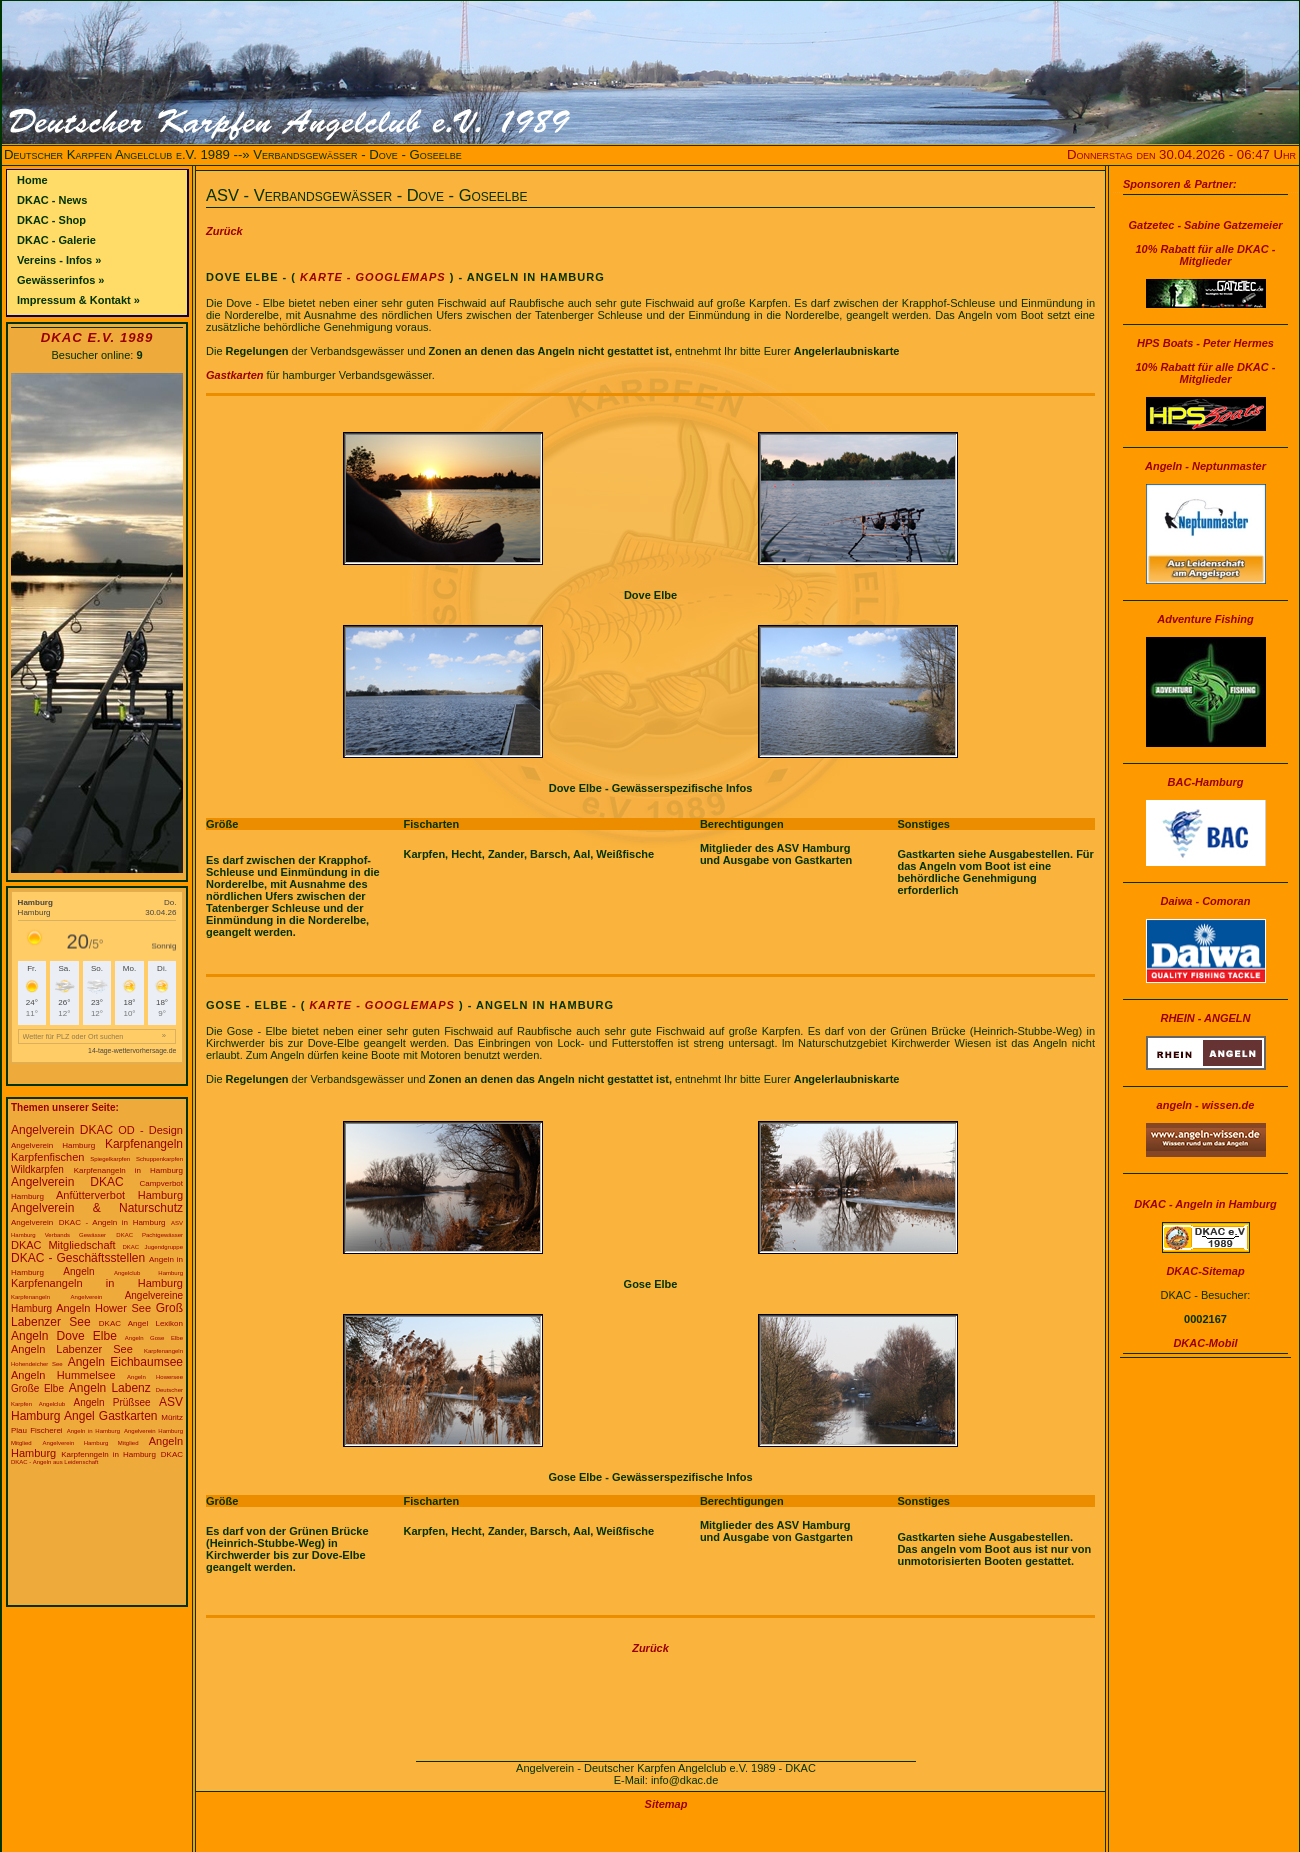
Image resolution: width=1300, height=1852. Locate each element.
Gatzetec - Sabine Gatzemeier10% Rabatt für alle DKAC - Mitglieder (1205, 243)
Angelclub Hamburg (148, 1273)
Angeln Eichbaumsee (125, 1362)
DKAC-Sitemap (1205, 1271)
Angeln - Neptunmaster (1205, 466)
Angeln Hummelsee (63, 1375)
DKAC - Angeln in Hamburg (112, 1222)
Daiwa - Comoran (1206, 901)
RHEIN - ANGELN (1205, 1018)
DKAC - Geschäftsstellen (78, 1258)
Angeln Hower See (103, 1308)
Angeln (78, 1271)
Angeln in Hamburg (93, 1431)
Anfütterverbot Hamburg (119, 1195)
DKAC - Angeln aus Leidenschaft (54, 1462)
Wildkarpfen (37, 1169)
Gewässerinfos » (60, 280)
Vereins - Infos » (59, 260)
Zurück (224, 231)
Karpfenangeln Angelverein (56, 1297)
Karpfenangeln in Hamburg (128, 1170)
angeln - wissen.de (1206, 1105)
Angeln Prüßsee (111, 1402)
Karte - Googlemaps (371, 277)
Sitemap (666, 1804)
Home (32, 180)
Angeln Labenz (110, 1388)
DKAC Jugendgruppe (153, 1247)
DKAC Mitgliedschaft (63, 1245)
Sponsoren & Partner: (1180, 184)
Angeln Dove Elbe (64, 1336)
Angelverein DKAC (62, 1130)
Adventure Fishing (1205, 619)
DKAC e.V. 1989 (97, 337)
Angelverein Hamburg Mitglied (91, 1443)
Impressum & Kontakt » (78, 300)
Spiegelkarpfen (110, 1159)
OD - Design (150, 1130)
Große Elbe (37, 1388)
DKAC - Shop (51, 220)
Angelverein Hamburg (53, 1145)
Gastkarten (234, 375)
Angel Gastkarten (110, 1416)
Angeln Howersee (155, 1377)
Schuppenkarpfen (159, 1159)
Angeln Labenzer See (72, 1349)
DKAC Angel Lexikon (141, 1323)
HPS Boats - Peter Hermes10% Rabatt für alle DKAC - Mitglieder (1206, 361)
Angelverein (32, 1222)
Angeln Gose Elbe (154, 1338)
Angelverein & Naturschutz (97, 1208)
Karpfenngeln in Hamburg (108, 1454)
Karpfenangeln (144, 1144)
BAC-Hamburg (1206, 782)
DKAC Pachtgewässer (149, 1235)
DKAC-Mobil (1205, 1343)
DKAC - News (52, 200)
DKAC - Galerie (56, 240)
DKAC (172, 1454)
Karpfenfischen (47, 1157)
